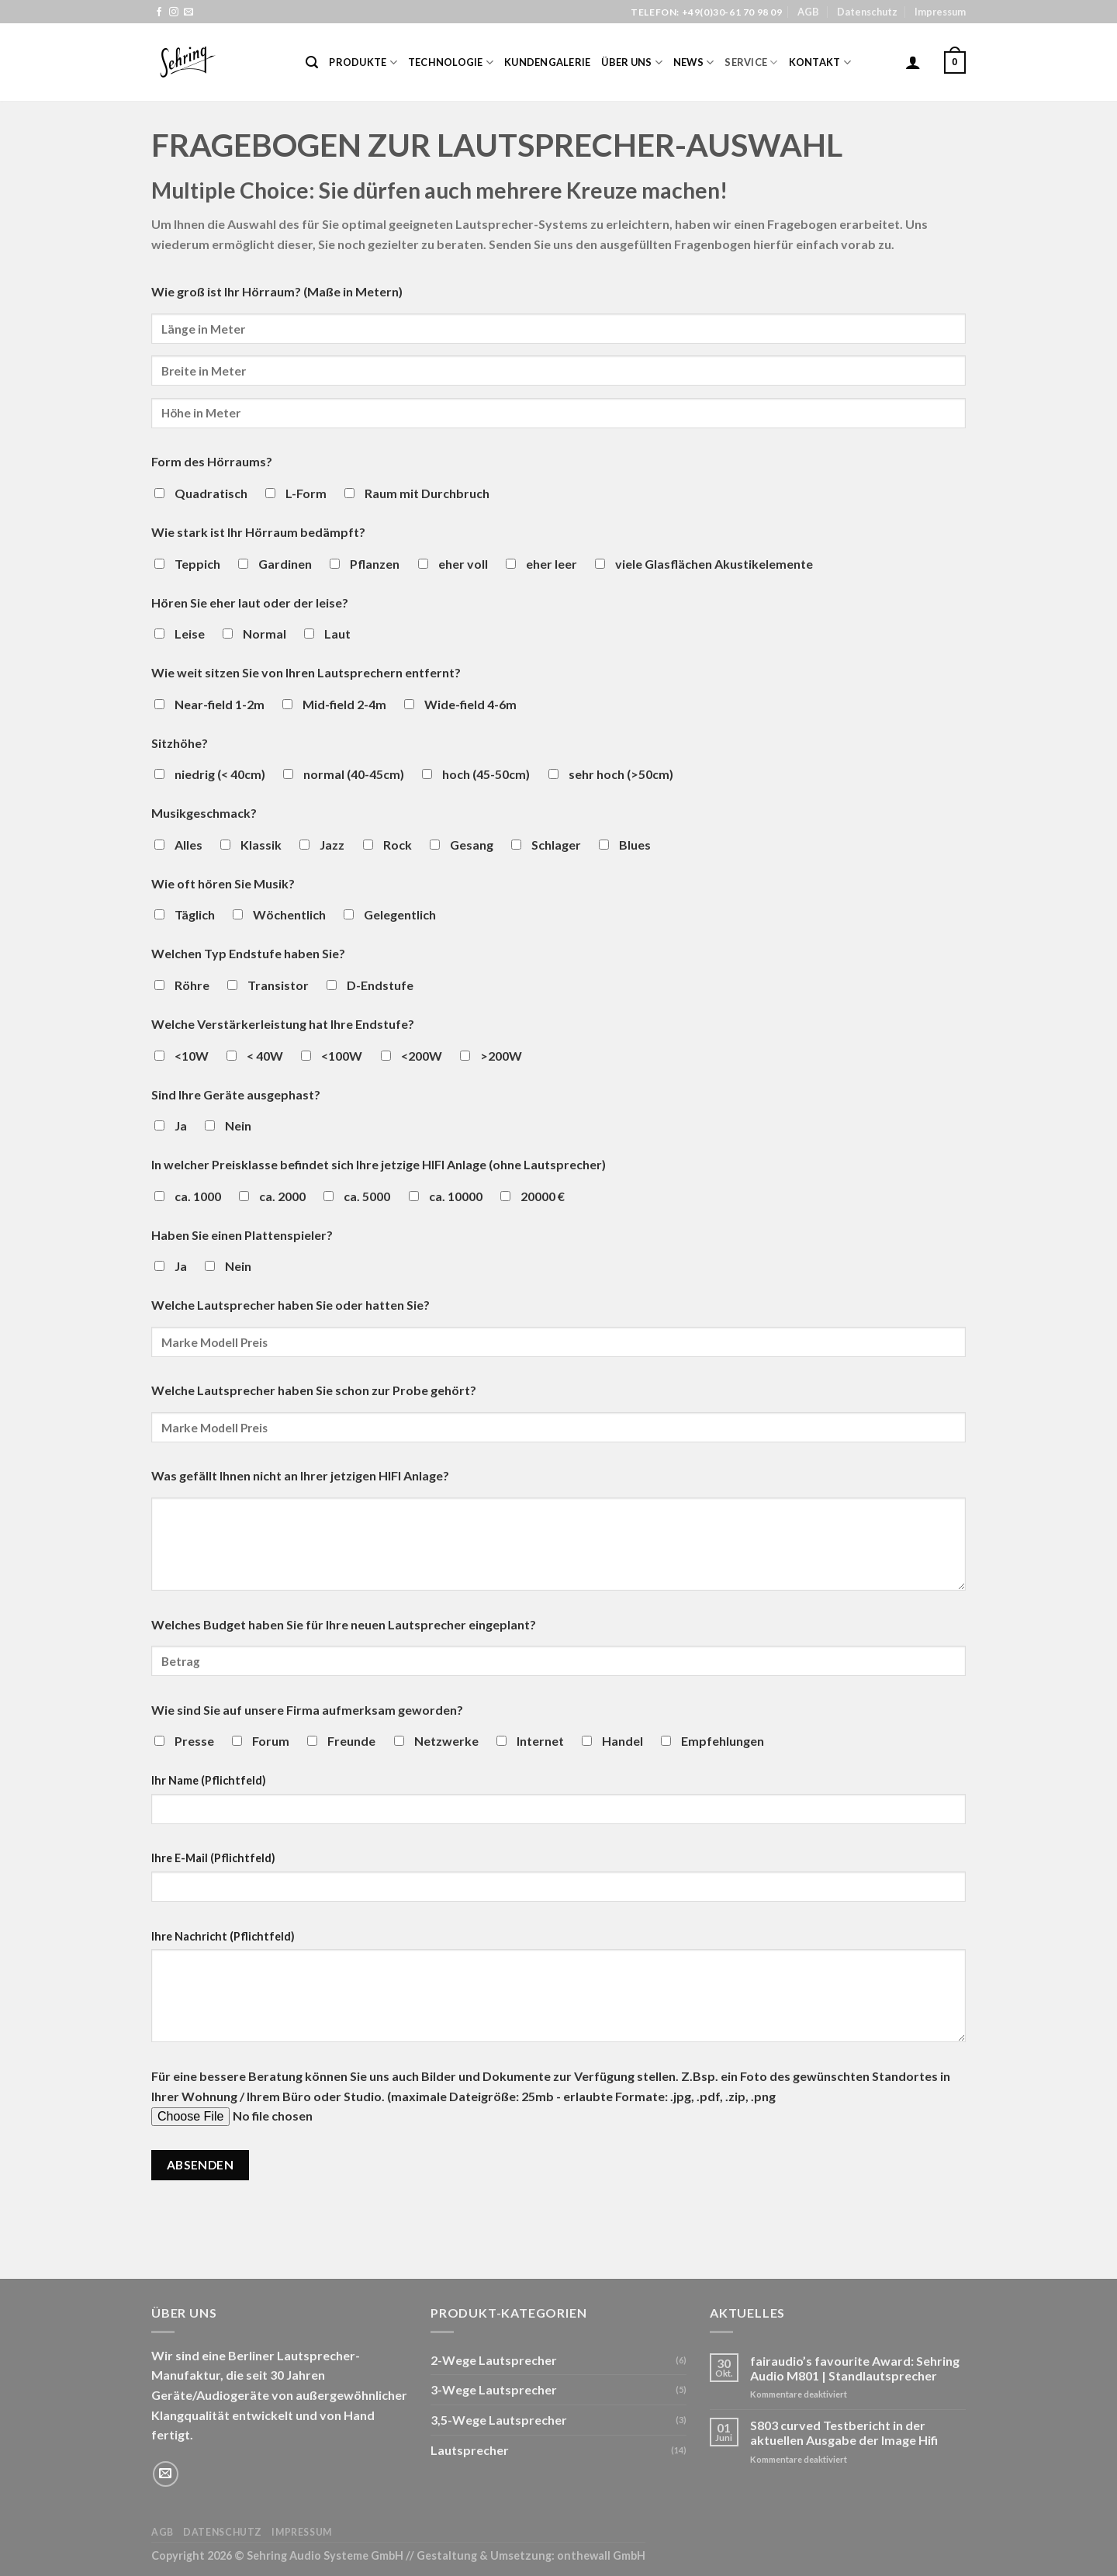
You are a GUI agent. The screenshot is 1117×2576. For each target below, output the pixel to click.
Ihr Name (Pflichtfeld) (208, 1780)
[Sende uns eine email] (188, 12)
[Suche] (312, 62)
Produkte (363, 62)
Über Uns (631, 62)
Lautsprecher (470, 2450)
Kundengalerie (547, 62)
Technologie (450, 62)
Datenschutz (867, 11)
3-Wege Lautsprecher (494, 2389)
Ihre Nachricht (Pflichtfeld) (223, 1936)
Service (750, 62)
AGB (808, 11)
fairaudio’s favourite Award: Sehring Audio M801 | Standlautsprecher (855, 2368)
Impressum (940, 11)
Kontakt (820, 62)
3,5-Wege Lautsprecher (499, 2419)
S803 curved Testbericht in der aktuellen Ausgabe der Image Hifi (844, 2432)
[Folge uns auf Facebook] (159, 12)
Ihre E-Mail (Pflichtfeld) (213, 1857)
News (693, 62)
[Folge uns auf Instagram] (173, 12)
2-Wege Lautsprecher (494, 2360)
